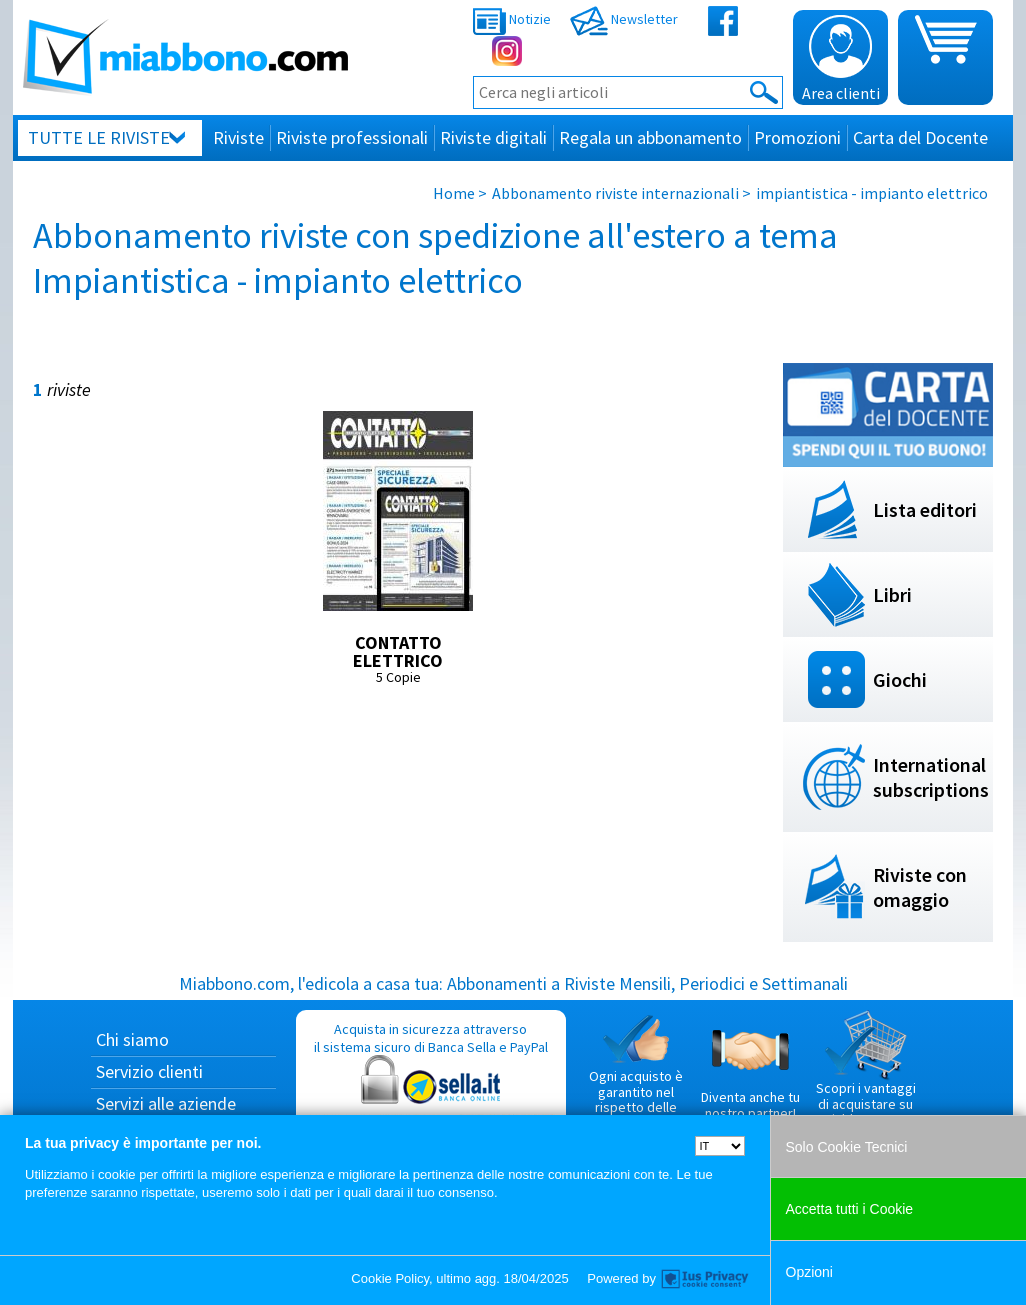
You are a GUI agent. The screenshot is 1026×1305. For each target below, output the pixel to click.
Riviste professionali (352, 137)
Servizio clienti (149, 1071)
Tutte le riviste (99, 137)
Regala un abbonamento (650, 137)
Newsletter (624, 19)
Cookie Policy (390, 1278)
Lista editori (925, 509)
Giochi (900, 679)
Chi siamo (132, 1039)
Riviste (238, 137)
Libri (892, 594)
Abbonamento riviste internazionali (615, 193)
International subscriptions (931, 777)
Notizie (512, 19)
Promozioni (797, 137)
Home (454, 193)
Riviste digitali (493, 137)
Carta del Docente (920, 137)
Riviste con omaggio (920, 887)
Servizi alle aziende (166, 1103)
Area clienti (841, 59)
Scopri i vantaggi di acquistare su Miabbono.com (866, 1069)
